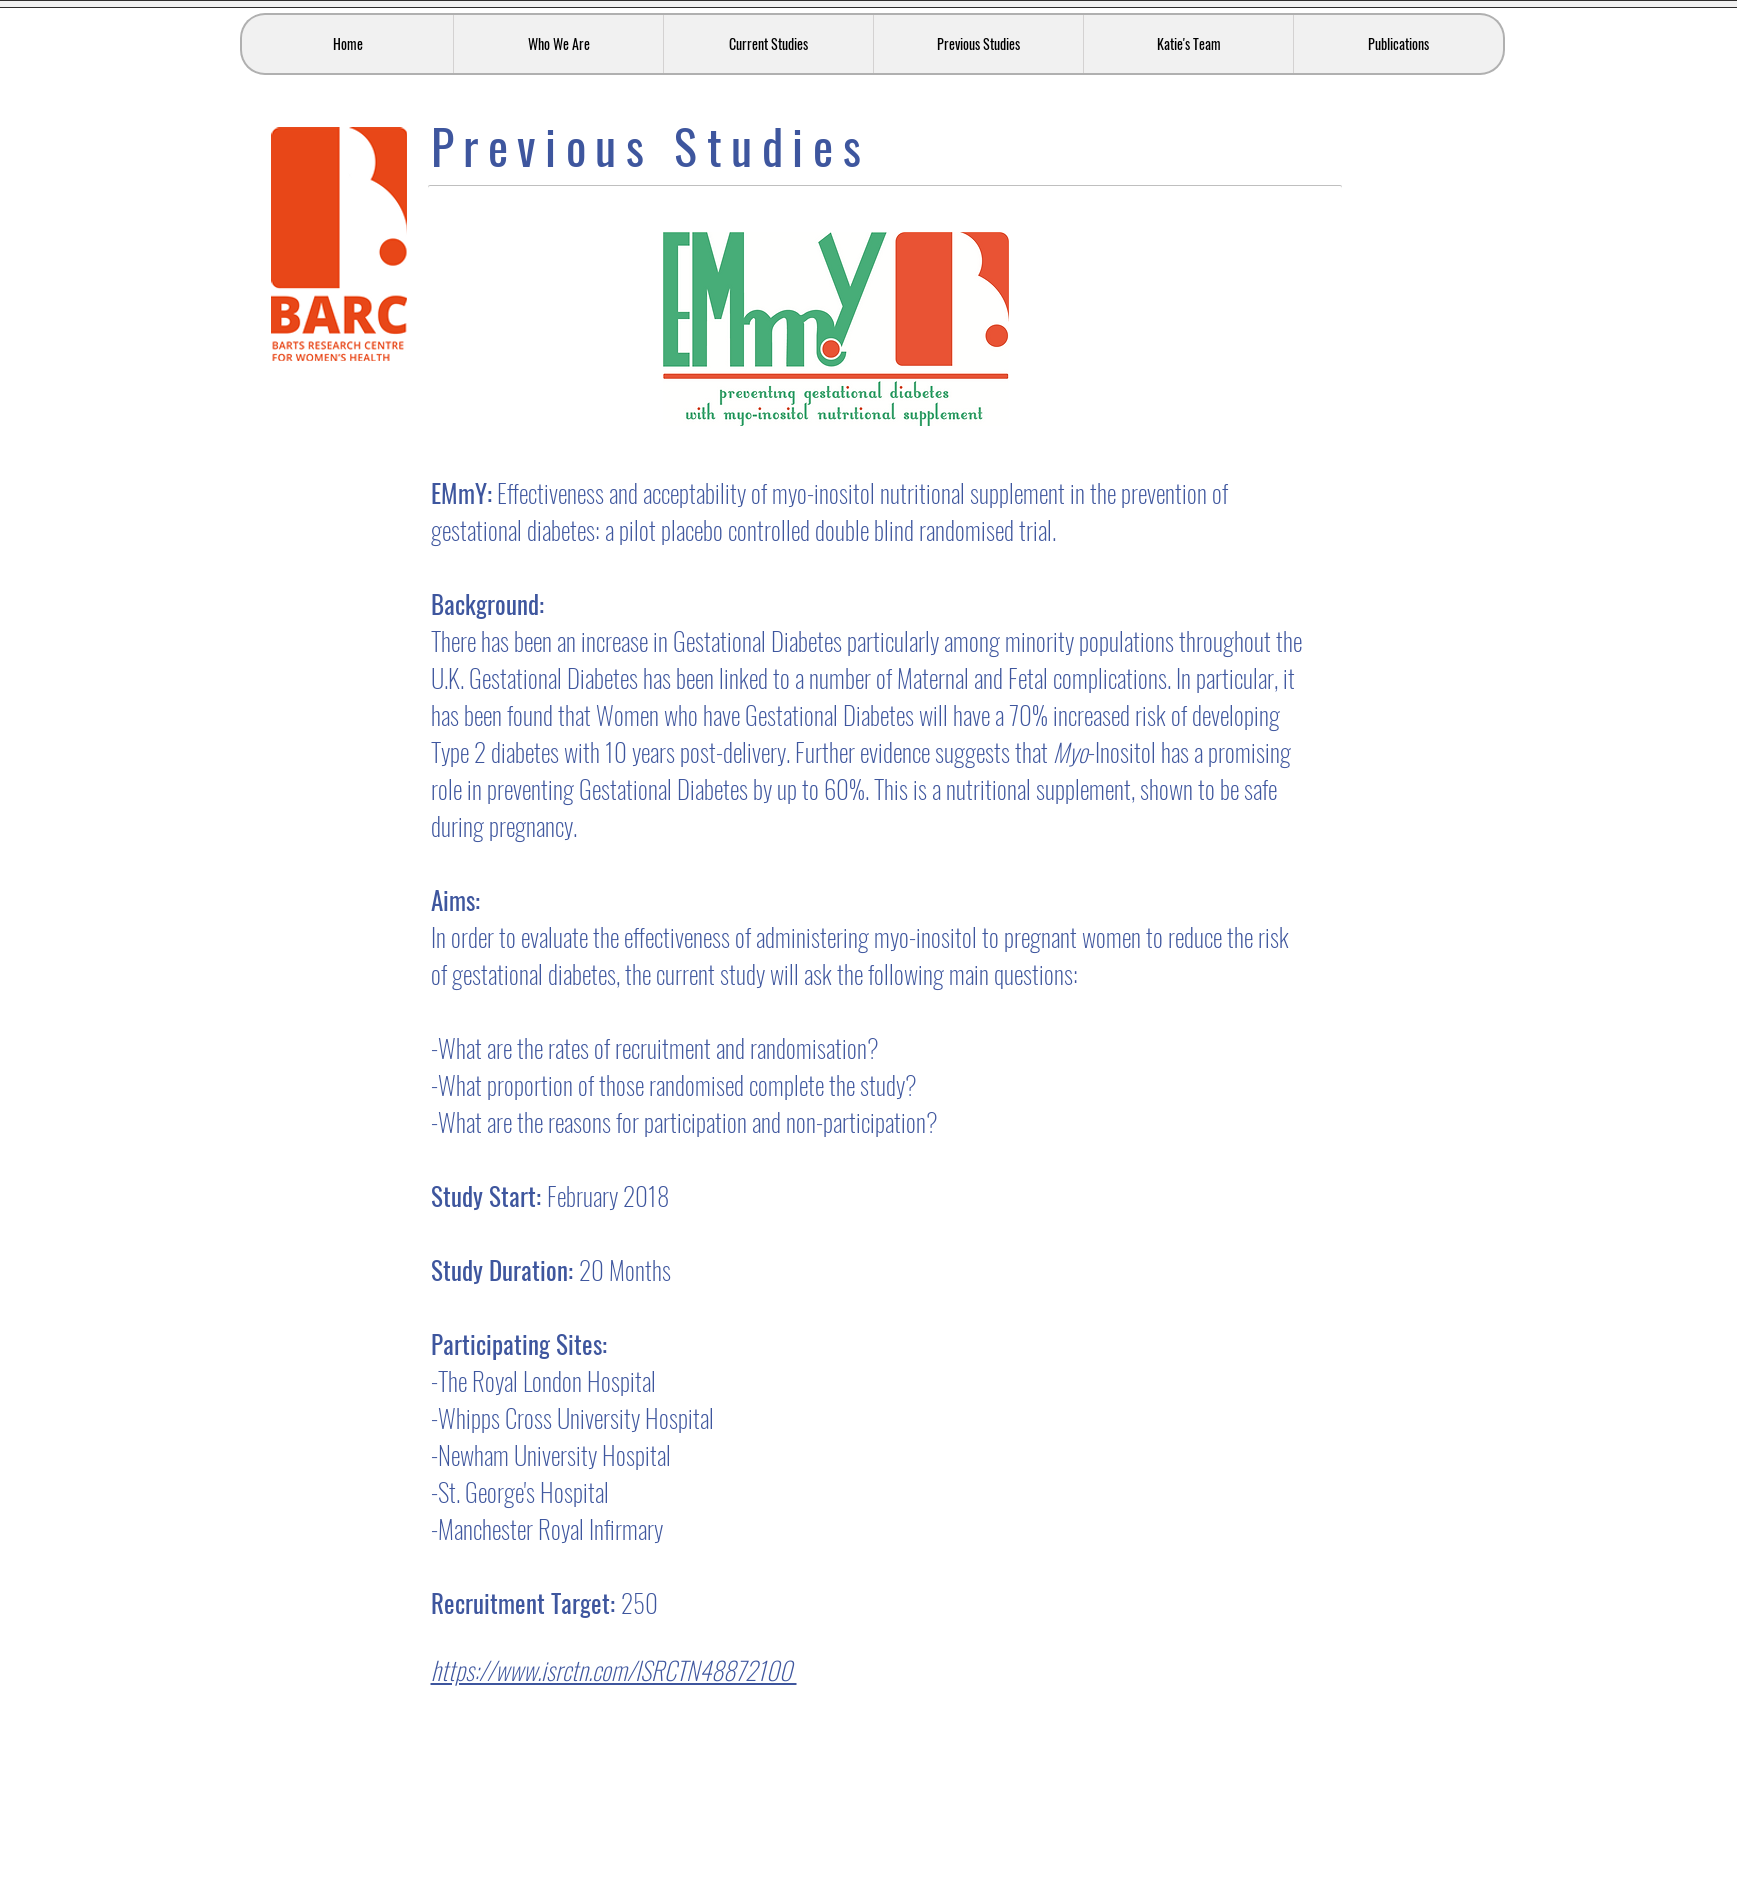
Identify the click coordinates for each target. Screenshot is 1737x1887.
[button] (558, 44)
